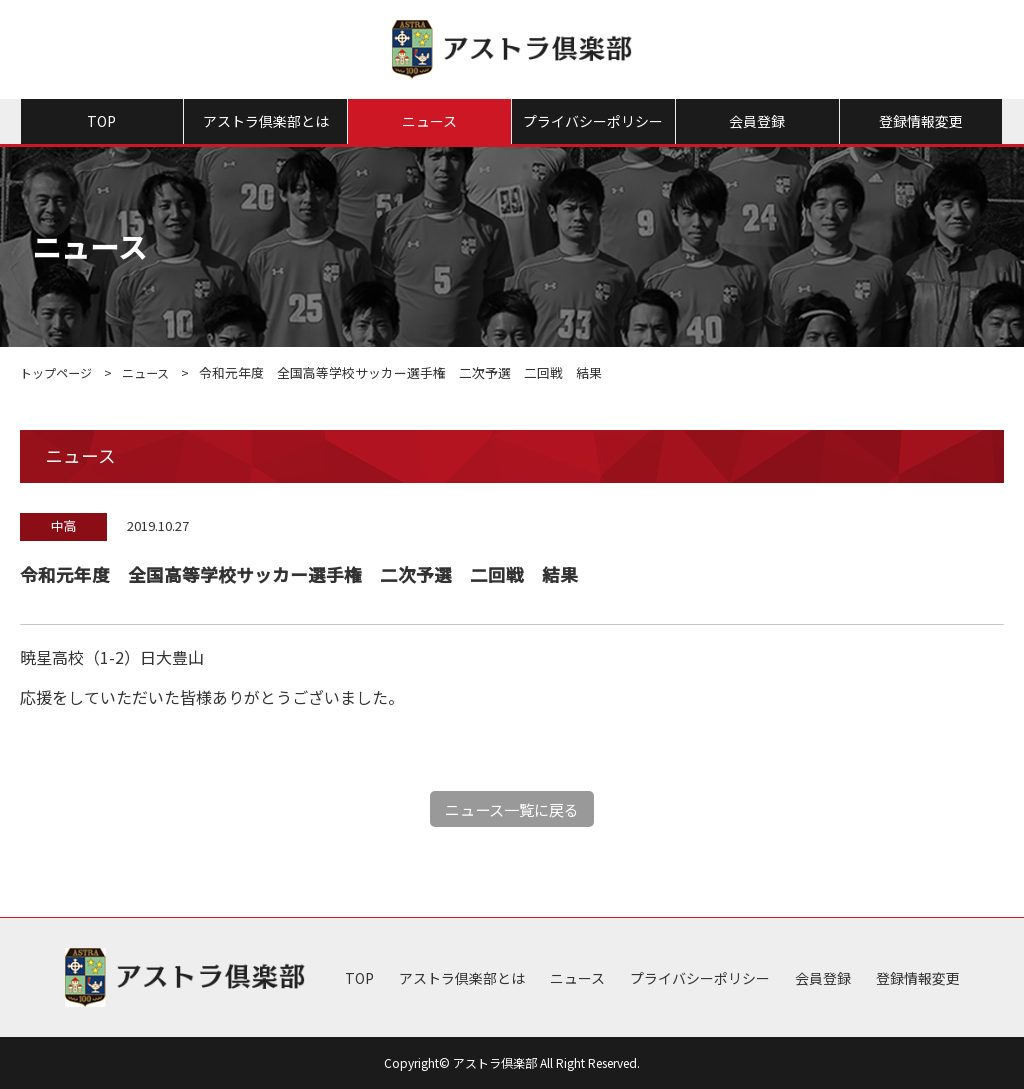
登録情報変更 (921, 121)
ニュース (429, 121)
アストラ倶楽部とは (266, 121)
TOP (101, 121)
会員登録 (757, 121)
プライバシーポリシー (593, 121)
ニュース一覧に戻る (512, 809)
